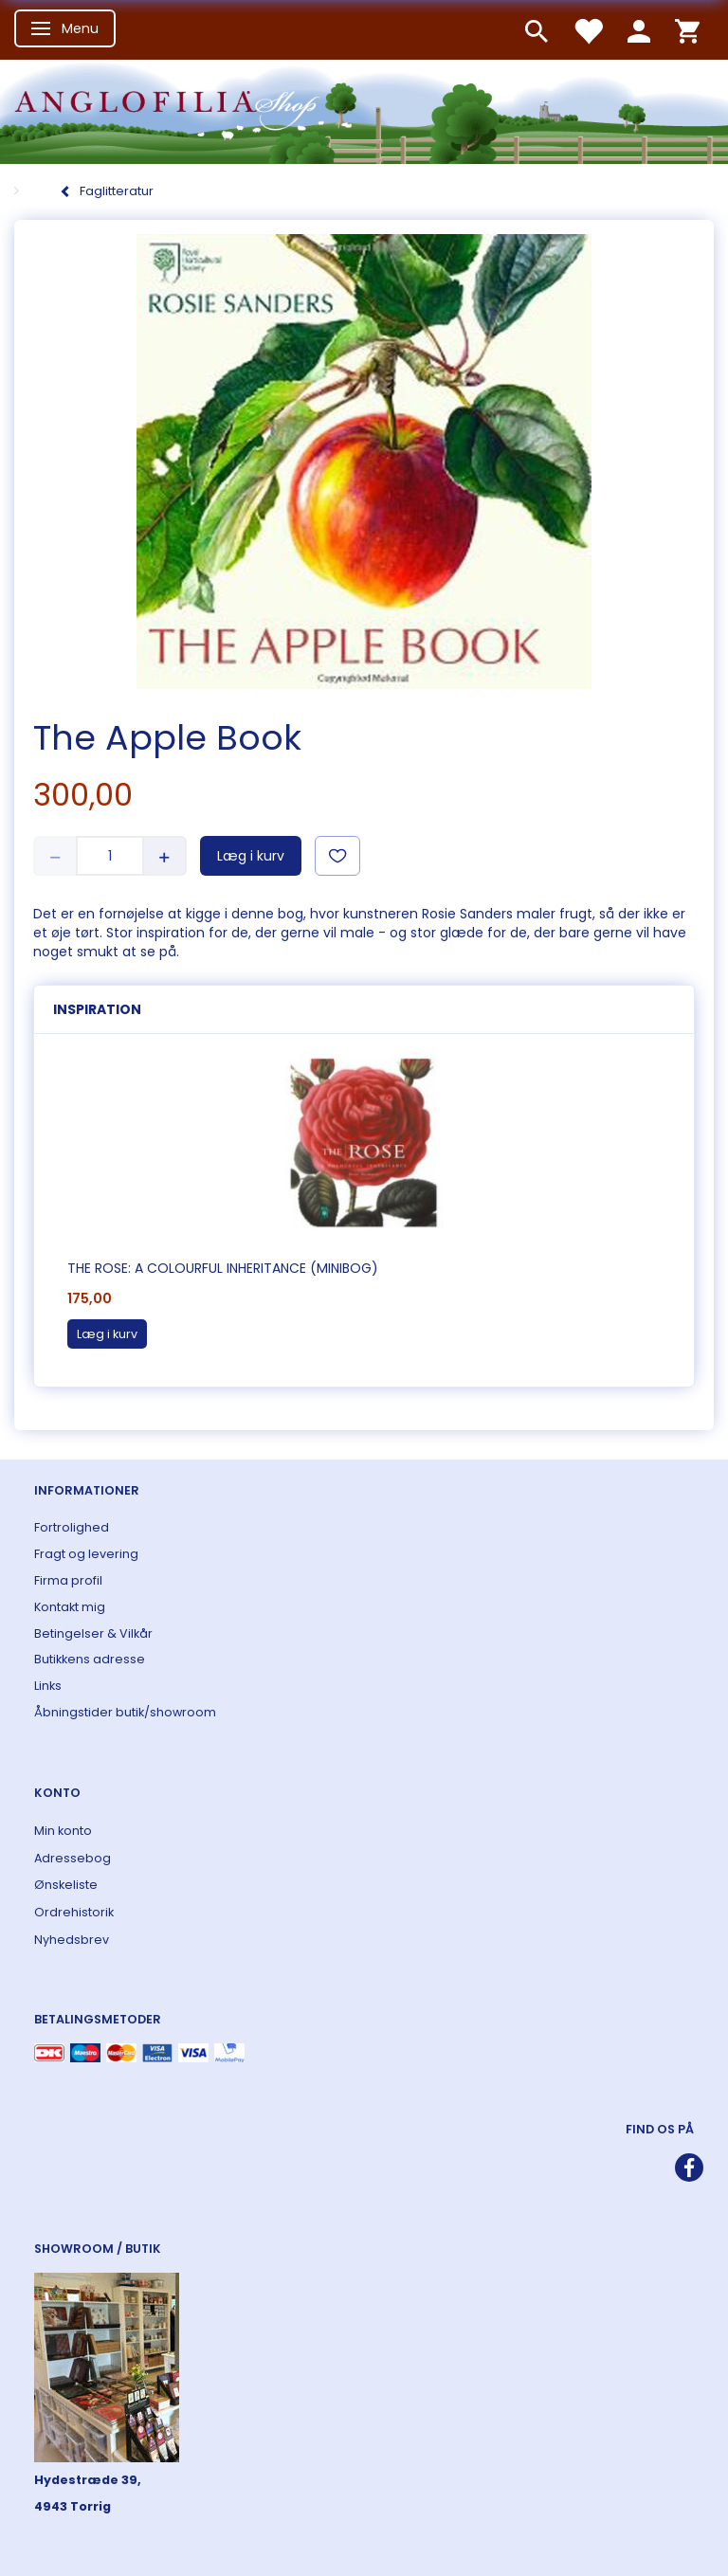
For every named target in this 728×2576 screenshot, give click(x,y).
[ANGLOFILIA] (364, 109)
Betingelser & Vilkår (93, 1633)
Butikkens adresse (89, 1659)
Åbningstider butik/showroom (125, 1712)
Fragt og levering (86, 1554)
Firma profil (68, 1580)
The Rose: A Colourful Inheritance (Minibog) (222, 1268)
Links (48, 1686)
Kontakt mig (69, 1607)
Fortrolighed (71, 1527)
